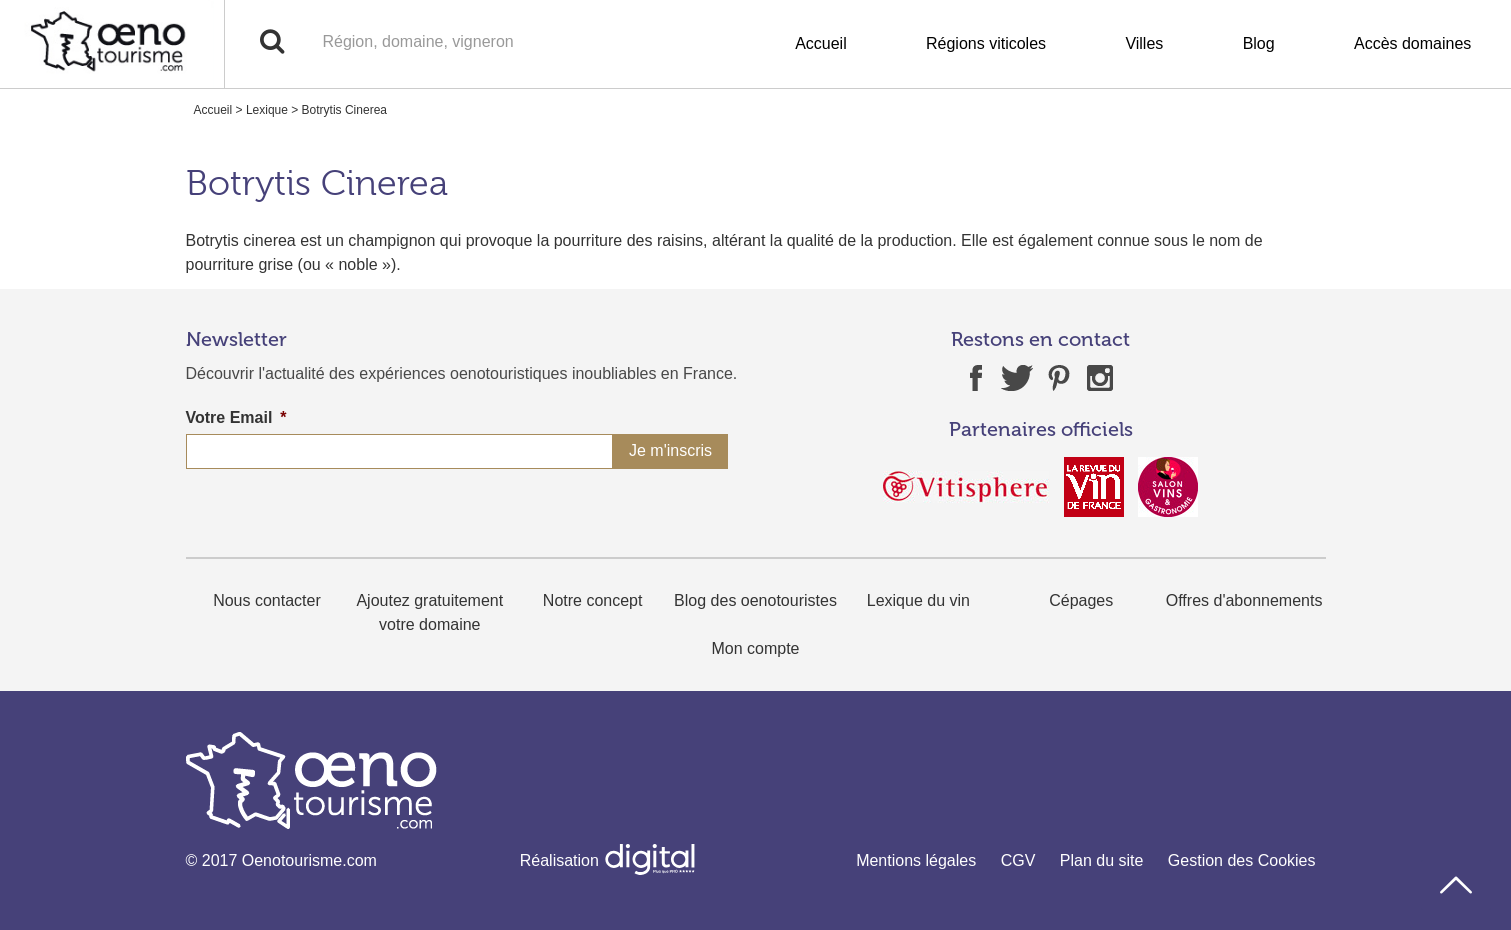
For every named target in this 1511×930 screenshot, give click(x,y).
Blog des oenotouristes (755, 600)
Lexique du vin (918, 600)
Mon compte (755, 648)
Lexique (267, 110)
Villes (1144, 43)
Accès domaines (1412, 43)
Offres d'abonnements (1244, 600)
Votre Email (236, 417)
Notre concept (593, 600)
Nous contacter (267, 600)
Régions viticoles (986, 43)
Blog (1259, 43)
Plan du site (1102, 860)
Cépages (1081, 600)
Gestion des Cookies (1242, 860)
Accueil (821, 43)
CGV (1018, 860)
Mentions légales (916, 860)
